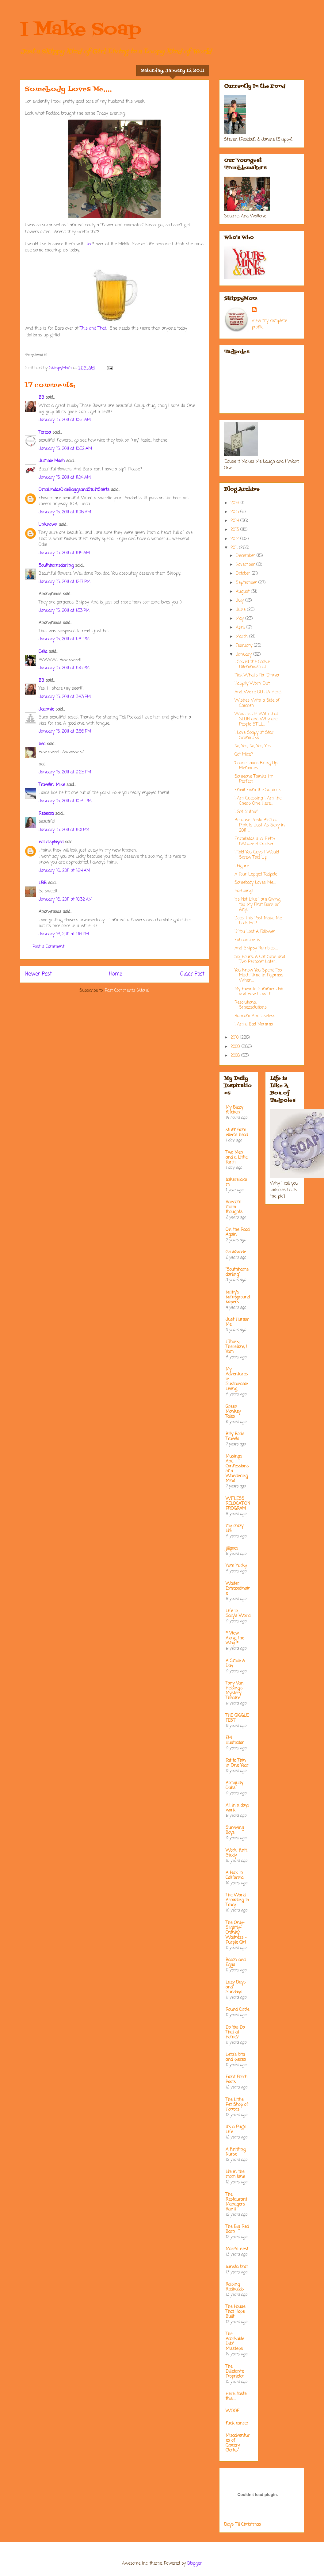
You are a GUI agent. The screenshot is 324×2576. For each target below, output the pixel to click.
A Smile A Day (235, 1663)
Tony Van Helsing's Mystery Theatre (234, 1690)
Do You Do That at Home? (235, 2032)
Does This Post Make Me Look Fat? (258, 921)
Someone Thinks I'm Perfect (253, 779)
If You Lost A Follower (254, 932)
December (246, 556)
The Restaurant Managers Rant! (236, 2202)
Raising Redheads (235, 2287)
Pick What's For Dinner (257, 675)
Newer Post (38, 974)
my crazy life (234, 1528)
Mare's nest (237, 2249)
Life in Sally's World (238, 1613)
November (246, 565)
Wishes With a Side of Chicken (257, 703)
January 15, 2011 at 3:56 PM (65, 731)
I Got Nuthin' (246, 812)
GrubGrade (236, 1252)
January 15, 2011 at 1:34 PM (64, 639)
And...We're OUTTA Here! (258, 692)
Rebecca (46, 814)
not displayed (51, 842)
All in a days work (237, 1808)
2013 (235, 530)
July (240, 600)
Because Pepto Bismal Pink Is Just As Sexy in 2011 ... (259, 825)
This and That (93, 328)
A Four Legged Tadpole (255, 874)
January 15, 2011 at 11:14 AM (64, 553)
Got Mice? (243, 754)
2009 (236, 1047)
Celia (43, 652)
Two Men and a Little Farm (236, 1157)
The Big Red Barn (237, 2229)
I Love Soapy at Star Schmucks (253, 735)
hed (42, 744)
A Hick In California (234, 1875)
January (244, 654)
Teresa (45, 432)
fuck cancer (237, 2423)
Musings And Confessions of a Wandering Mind (237, 1468)
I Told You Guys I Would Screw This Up (256, 855)
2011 (235, 548)
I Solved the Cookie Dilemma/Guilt (252, 664)
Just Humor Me (237, 1322)
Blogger (194, 2563)
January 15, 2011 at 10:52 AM (65, 449)
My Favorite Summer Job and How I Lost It (258, 992)
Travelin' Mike (52, 785)
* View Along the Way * (235, 1638)
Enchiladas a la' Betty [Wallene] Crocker (254, 841)
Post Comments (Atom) (127, 990)
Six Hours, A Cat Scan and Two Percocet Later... (259, 959)
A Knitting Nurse (236, 2152)
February (245, 645)
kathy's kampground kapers (238, 1297)
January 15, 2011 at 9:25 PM (65, 772)
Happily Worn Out (252, 683)
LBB (43, 883)
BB (41, 397)
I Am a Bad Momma (253, 1024)
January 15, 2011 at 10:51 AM (65, 420)
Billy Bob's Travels (235, 1436)
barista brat (237, 2267)
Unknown (48, 525)
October (244, 573)
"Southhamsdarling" (237, 1272)
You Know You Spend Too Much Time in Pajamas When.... (258, 975)
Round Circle (237, 2010)
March (242, 637)
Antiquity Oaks (234, 1785)
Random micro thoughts (234, 1207)
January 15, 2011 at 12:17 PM (64, 582)
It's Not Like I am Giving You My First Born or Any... (257, 904)
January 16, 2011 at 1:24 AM (64, 871)
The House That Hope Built (235, 2312)
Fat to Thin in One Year (237, 1763)
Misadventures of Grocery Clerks (238, 2443)
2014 (235, 521)
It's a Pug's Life (236, 2129)
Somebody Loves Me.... (255, 883)
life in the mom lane (235, 2174)
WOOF (232, 2411)
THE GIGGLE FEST (237, 1718)
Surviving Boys (235, 1830)
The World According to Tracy (237, 1900)
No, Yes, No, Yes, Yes (252, 746)
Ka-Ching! (243, 891)
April (241, 627)
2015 (235, 512)
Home (115, 974)
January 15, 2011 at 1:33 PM (64, 611)
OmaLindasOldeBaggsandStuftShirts (74, 490)
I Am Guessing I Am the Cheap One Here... (257, 801)
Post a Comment (48, 947)
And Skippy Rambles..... (256, 948)
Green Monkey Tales (233, 1412)
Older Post (192, 974)
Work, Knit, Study (236, 1853)
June (241, 610)
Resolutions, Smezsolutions (250, 1005)
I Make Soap (80, 30)
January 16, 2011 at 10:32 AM (65, 899)
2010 (235, 1037)
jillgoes (232, 1548)
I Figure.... (242, 866)
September (247, 583)
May (240, 618)
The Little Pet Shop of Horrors (237, 2105)
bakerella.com (236, 1182)
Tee (89, 244)
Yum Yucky (236, 1566)
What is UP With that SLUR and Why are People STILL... (256, 719)
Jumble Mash (52, 461)
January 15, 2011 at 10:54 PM (65, 801)
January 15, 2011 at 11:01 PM (64, 830)
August (243, 591)
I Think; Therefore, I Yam (236, 1347)
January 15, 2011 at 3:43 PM (65, 697)
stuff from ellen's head (237, 1132)
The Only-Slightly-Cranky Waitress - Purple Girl (236, 1933)
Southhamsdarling (56, 565)
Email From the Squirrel (257, 790)
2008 (236, 1055)
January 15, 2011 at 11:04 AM (65, 477)
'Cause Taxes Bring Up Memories (255, 766)
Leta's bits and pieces (236, 2057)
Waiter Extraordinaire (238, 1589)
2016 (236, 503)
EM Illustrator (235, 1740)
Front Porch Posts (236, 2079)
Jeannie (46, 709)
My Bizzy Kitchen (234, 1110)
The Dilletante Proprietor (235, 2371)
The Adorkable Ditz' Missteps (235, 2341)
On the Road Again (238, 1232)
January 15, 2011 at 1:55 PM (64, 668)
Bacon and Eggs (236, 1962)
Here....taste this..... (236, 2396)
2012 (235, 539)
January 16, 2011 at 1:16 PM (64, 934)
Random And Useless (254, 1016)
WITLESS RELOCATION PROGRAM (238, 1504)
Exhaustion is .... (249, 940)
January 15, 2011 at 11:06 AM (65, 512)
